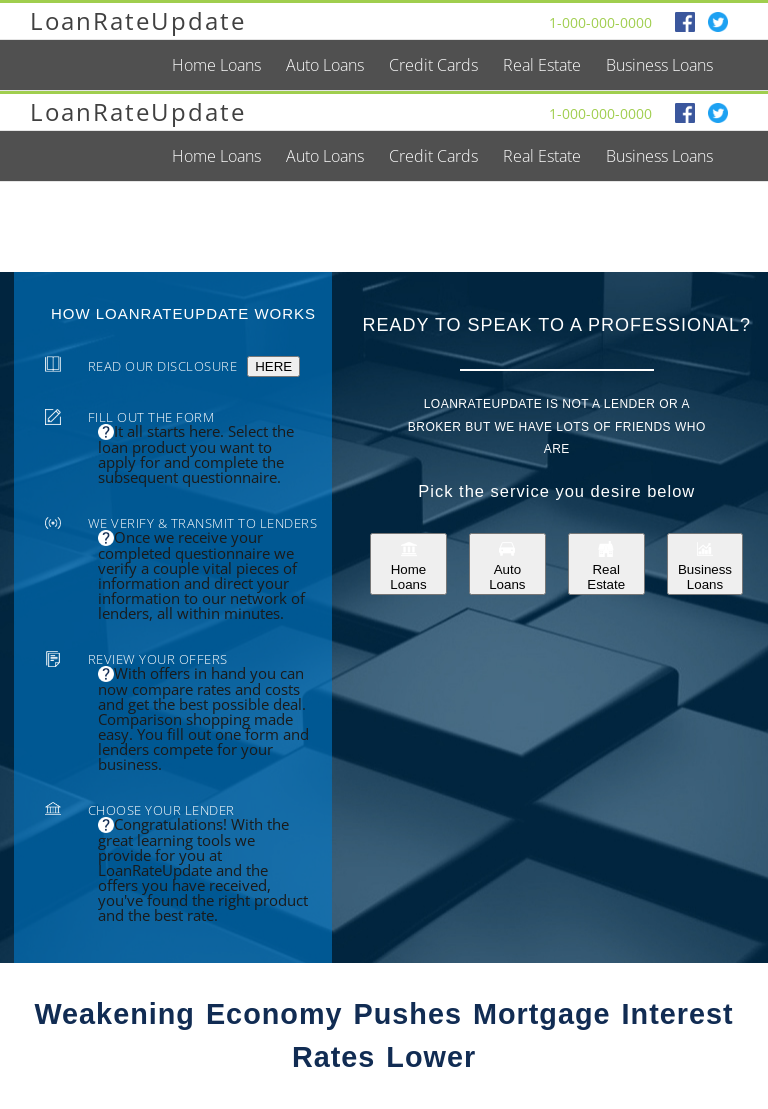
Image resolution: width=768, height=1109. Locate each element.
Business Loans (705, 564)
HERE (273, 366)
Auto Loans (507, 564)
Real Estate (606, 564)
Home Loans (408, 564)
